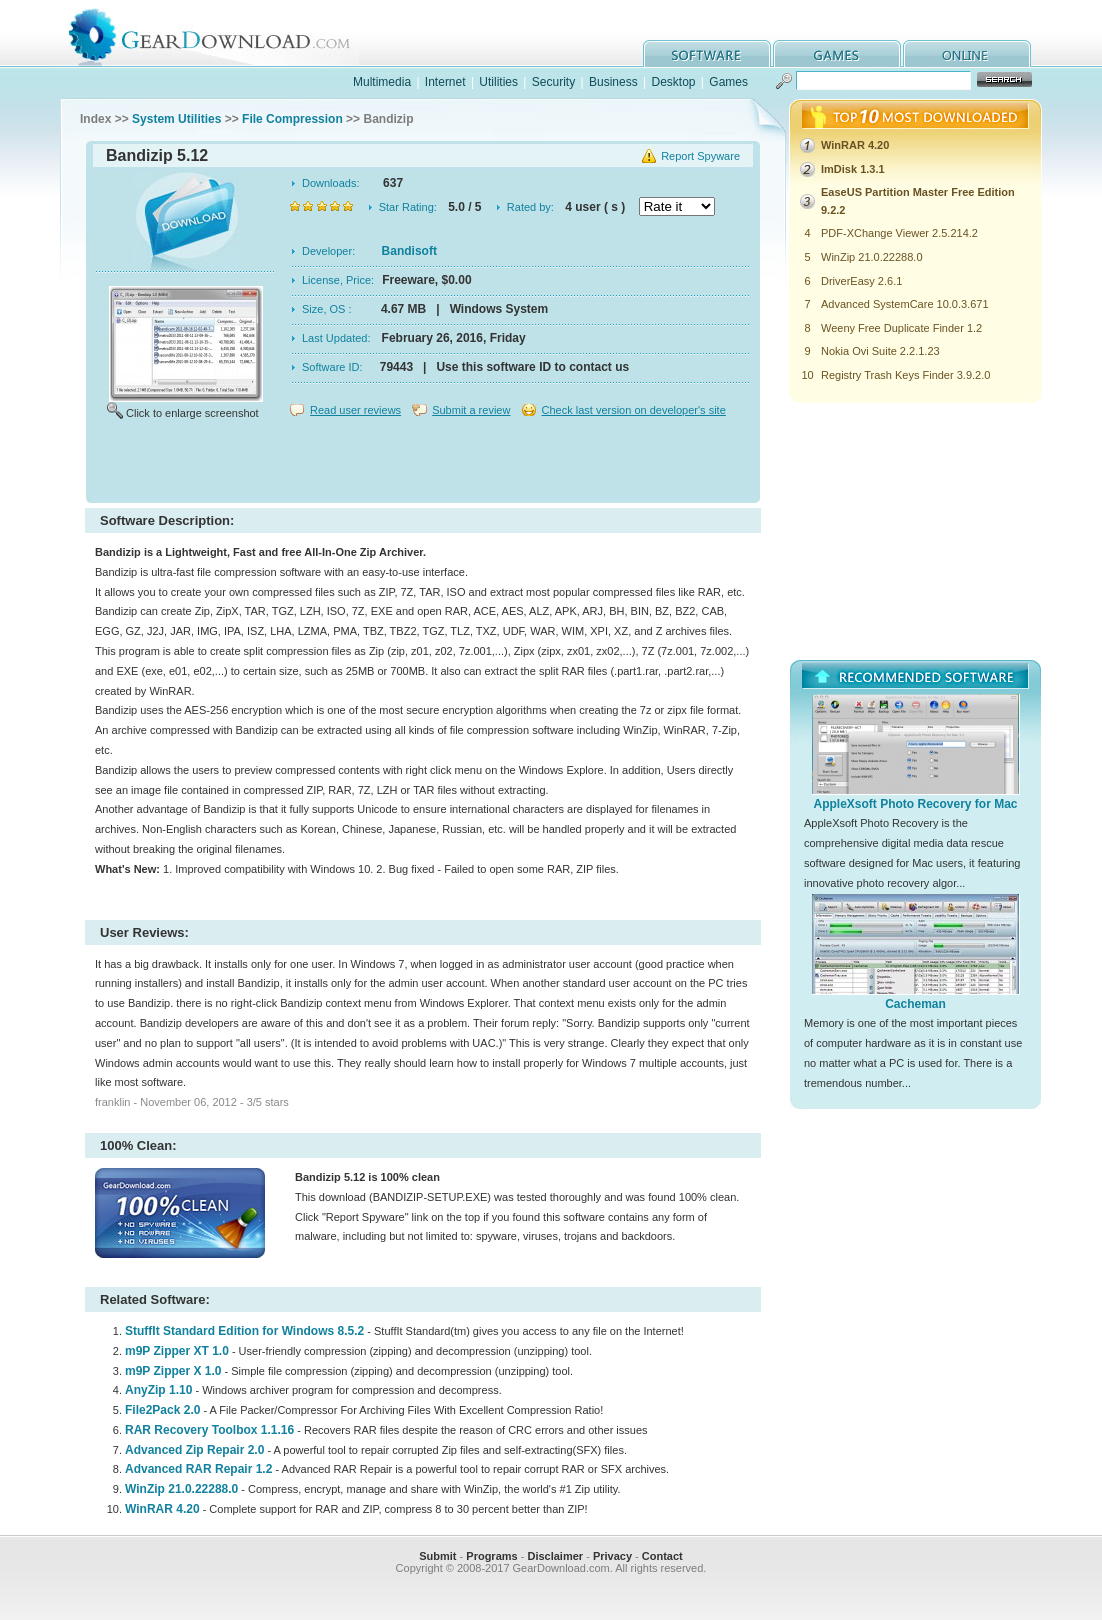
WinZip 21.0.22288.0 (181, 1489)
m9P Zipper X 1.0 (173, 1371)
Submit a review (471, 410)
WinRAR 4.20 (162, 1509)
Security (553, 82)
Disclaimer (555, 1556)
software (707, 53)
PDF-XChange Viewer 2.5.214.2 (899, 233)
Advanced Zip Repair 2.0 (194, 1450)
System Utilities (176, 119)
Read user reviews (355, 410)
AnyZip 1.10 (158, 1390)
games (837, 53)
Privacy (612, 1556)
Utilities (498, 82)
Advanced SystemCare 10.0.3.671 (905, 304)
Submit (437, 1556)
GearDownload (224, 33)
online (967, 53)
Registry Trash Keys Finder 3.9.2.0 (905, 375)
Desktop (673, 82)
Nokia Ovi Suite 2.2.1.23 (880, 351)
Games (728, 82)
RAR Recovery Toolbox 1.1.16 (209, 1430)
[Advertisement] (423, 464)
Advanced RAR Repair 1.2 (198, 1469)
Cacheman (915, 1004)
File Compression (292, 119)
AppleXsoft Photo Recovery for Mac (915, 804)
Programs (491, 1556)
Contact (662, 1556)
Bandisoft (409, 251)
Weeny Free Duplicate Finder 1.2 (901, 328)
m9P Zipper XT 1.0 (177, 1351)
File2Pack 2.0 (162, 1410)
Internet (445, 82)
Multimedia (382, 82)
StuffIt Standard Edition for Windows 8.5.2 (244, 1331)
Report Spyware (700, 156)
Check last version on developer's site (633, 410)
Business (613, 82)
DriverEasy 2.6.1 (861, 281)
